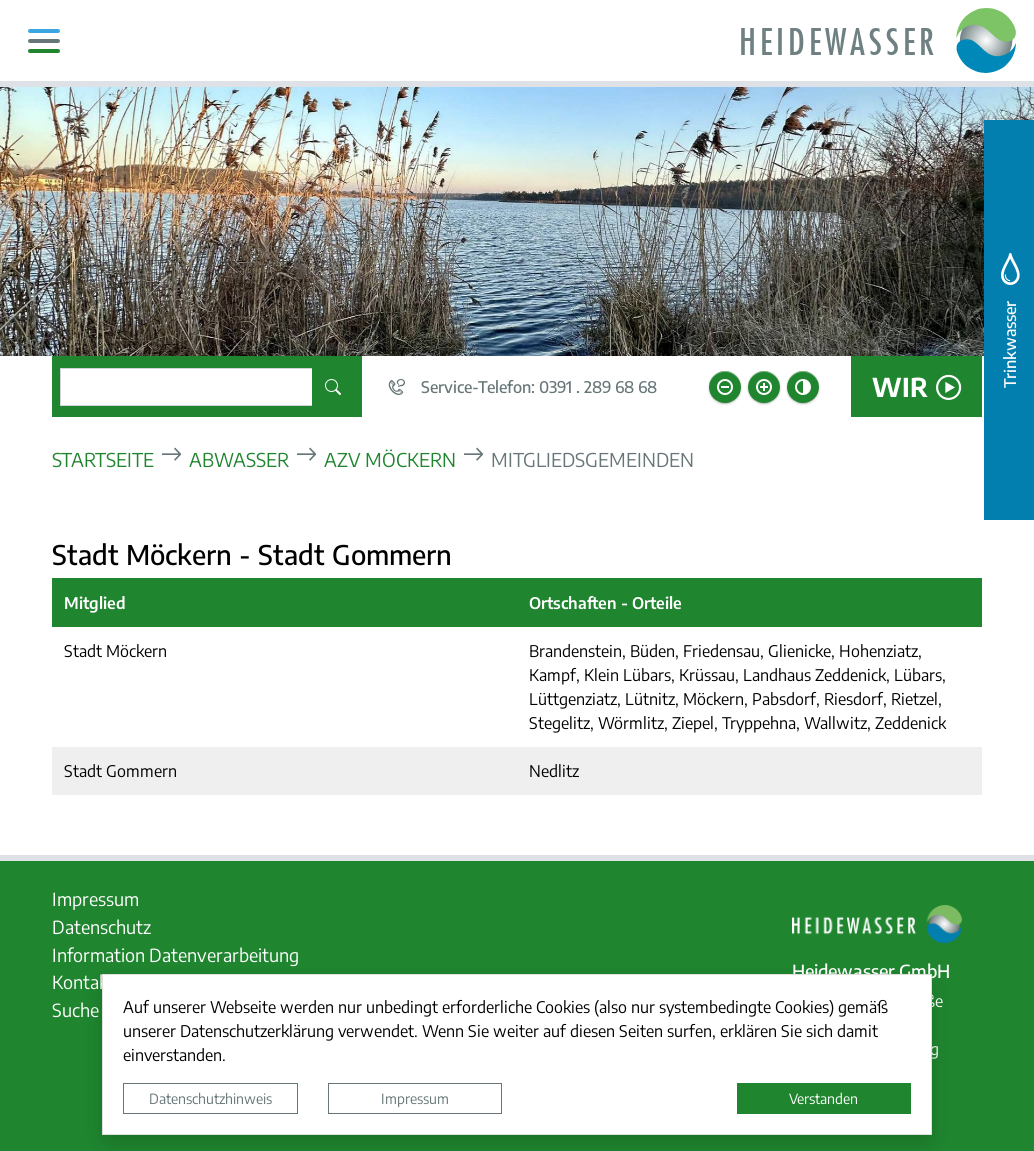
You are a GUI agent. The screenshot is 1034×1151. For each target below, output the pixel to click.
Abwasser (239, 458)
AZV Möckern (390, 458)
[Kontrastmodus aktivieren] (803, 387)
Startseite (103, 458)
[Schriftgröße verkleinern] (725, 387)
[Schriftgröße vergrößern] (764, 387)
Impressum (415, 1098)
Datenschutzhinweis (210, 1098)
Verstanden (823, 1098)
